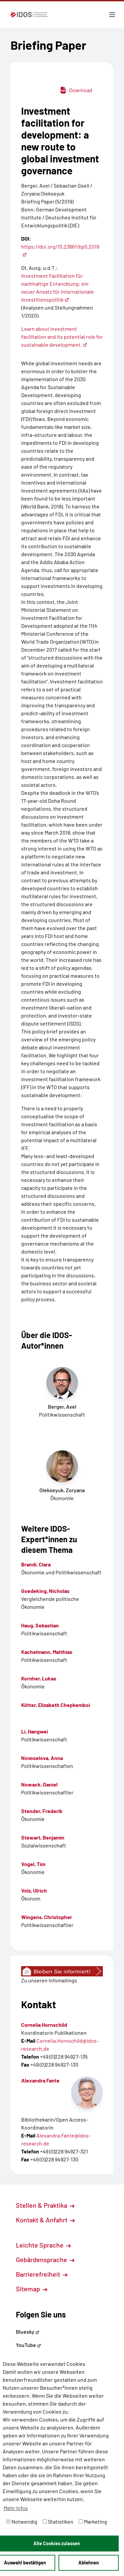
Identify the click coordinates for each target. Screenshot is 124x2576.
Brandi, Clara (36, 1564)
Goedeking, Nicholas (45, 1591)
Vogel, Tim (33, 1864)
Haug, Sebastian (40, 1625)
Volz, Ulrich (34, 1890)
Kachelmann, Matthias (46, 1652)
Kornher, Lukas (38, 1678)
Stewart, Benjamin (42, 1837)
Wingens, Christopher (46, 1917)
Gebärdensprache (45, 2259)
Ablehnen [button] (88, 2562)
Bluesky (27, 2331)
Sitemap (31, 2289)
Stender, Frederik (41, 1811)
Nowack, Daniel (39, 1784)
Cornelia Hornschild (44, 2024)
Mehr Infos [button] (16, 2508)
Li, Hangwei (34, 1731)
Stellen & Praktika (45, 2205)
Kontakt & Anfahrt (45, 2220)
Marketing (93, 2521)
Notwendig (21, 2521)
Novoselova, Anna (42, 1758)
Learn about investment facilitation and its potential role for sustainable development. (62, 336)
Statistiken (58, 2521)
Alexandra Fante (40, 2080)
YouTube (28, 2345)
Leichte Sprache (43, 2245)
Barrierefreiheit (41, 2274)
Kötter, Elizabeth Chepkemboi (55, 1705)
